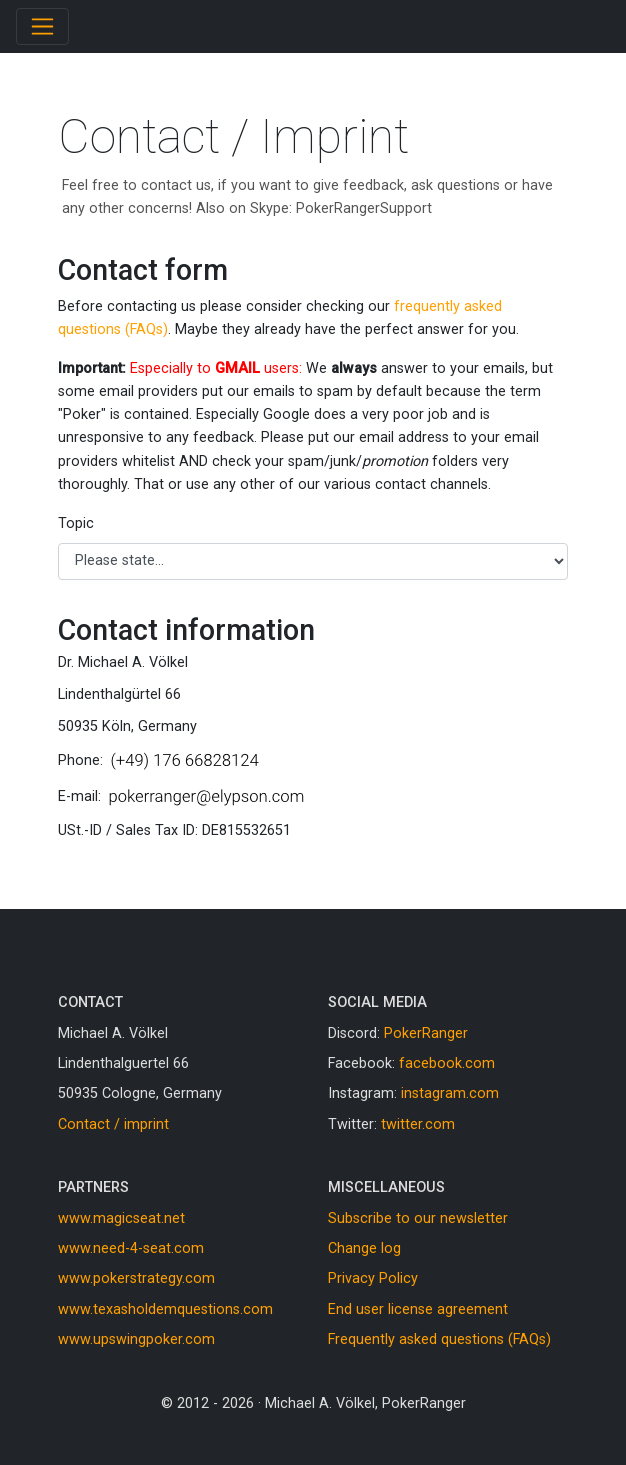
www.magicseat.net (121, 1218)
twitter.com (418, 1124)
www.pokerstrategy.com (136, 1278)
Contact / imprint (113, 1124)
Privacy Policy (373, 1278)
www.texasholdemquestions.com (165, 1309)
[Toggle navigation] (42, 26)
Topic (76, 523)
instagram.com (450, 1093)
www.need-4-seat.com (131, 1248)
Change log (364, 1248)
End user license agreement (418, 1309)
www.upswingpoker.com (136, 1339)
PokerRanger (426, 1033)
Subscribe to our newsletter (418, 1218)
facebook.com (447, 1063)
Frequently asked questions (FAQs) (439, 1339)
